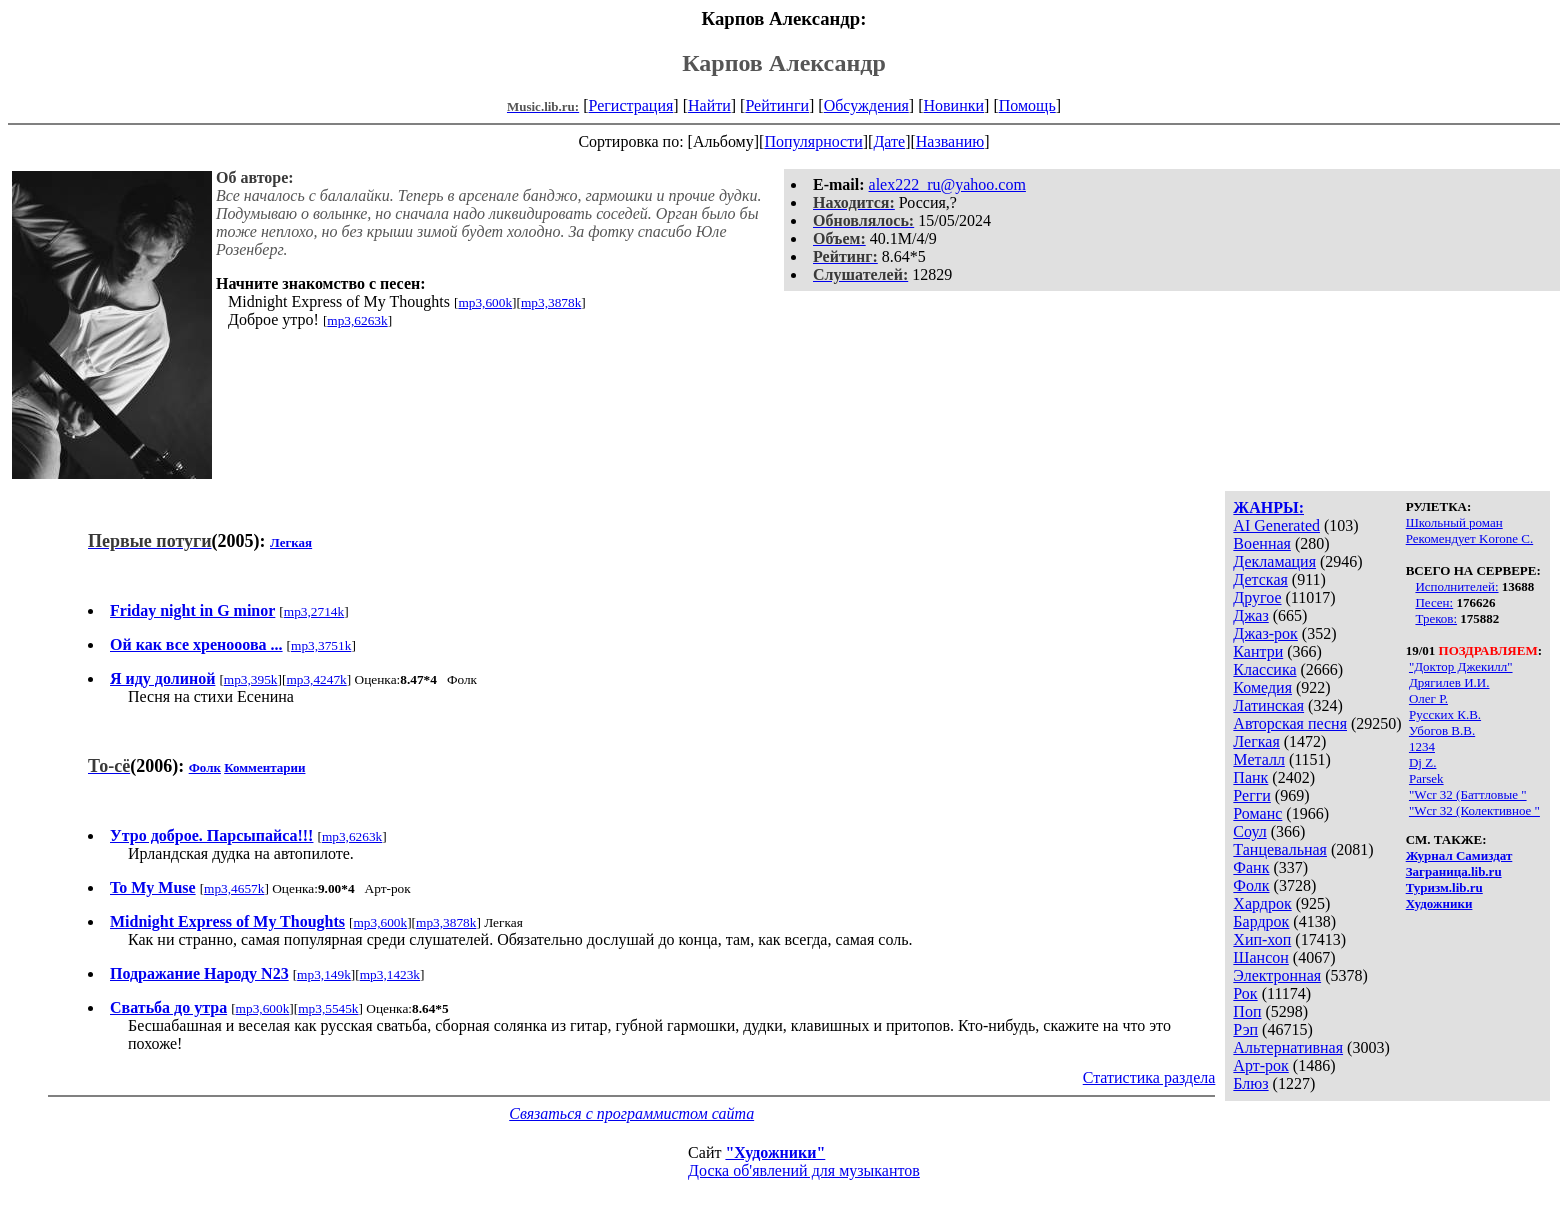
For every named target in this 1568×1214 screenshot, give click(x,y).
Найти (709, 105)
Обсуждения (866, 105)
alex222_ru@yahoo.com (947, 184)
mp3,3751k (321, 645)
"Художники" (775, 1152)
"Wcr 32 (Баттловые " (1468, 794)
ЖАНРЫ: (1268, 507)
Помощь (1027, 105)
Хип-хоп (1262, 939)
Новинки (953, 105)
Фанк (1251, 867)
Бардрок (1261, 921)
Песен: (1434, 602)
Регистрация (631, 105)
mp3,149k (324, 974)
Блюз (1250, 1083)
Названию (950, 141)
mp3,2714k (314, 611)
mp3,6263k (357, 320)
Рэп (1245, 1029)
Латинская (1268, 705)
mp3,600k (485, 302)
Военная (1262, 543)
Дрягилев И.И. (1449, 682)
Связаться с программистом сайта (631, 1113)
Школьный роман (1454, 522)
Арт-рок (1260, 1065)
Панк (1250, 777)
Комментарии (264, 767)
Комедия (1262, 687)
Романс (1257, 813)
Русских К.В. (1445, 714)
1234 (1422, 746)
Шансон (1260, 957)
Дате (889, 141)
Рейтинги (777, 105)
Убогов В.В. (1442, 730)
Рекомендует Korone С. (1470, 538)
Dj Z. (1422, 762)
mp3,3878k (551, 302)
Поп (1247, 1011)
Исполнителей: (1456, 586)
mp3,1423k (390, 974)
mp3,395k (251, 679)
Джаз (1250, 615)
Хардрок (1262, 903)
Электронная (1277, 975)
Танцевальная (1280, 849)
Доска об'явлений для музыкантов (804, 1170)
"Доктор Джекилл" (1461, 666)
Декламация (1274, 561)
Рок (1245, 993)
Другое (1257, 597)
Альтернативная (1288, 1047)
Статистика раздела (1149, 1077)
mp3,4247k (316, 679)
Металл (1259, 759)
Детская (1260, 579)
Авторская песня (1290, 723)
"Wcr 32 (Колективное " (1474, 810)
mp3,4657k (234, 888)
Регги (1251, 795)
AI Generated (1276, 525)
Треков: (1436, 618)
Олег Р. (1428, 698)
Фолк (1251, 885)
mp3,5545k (328, 1008)
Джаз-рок (1265, 633)
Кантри (1258, 651)
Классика (1264, 669)
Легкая (1256, 741)
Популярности (813, 141)
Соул (1249, 831)
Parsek (1426, 778)
